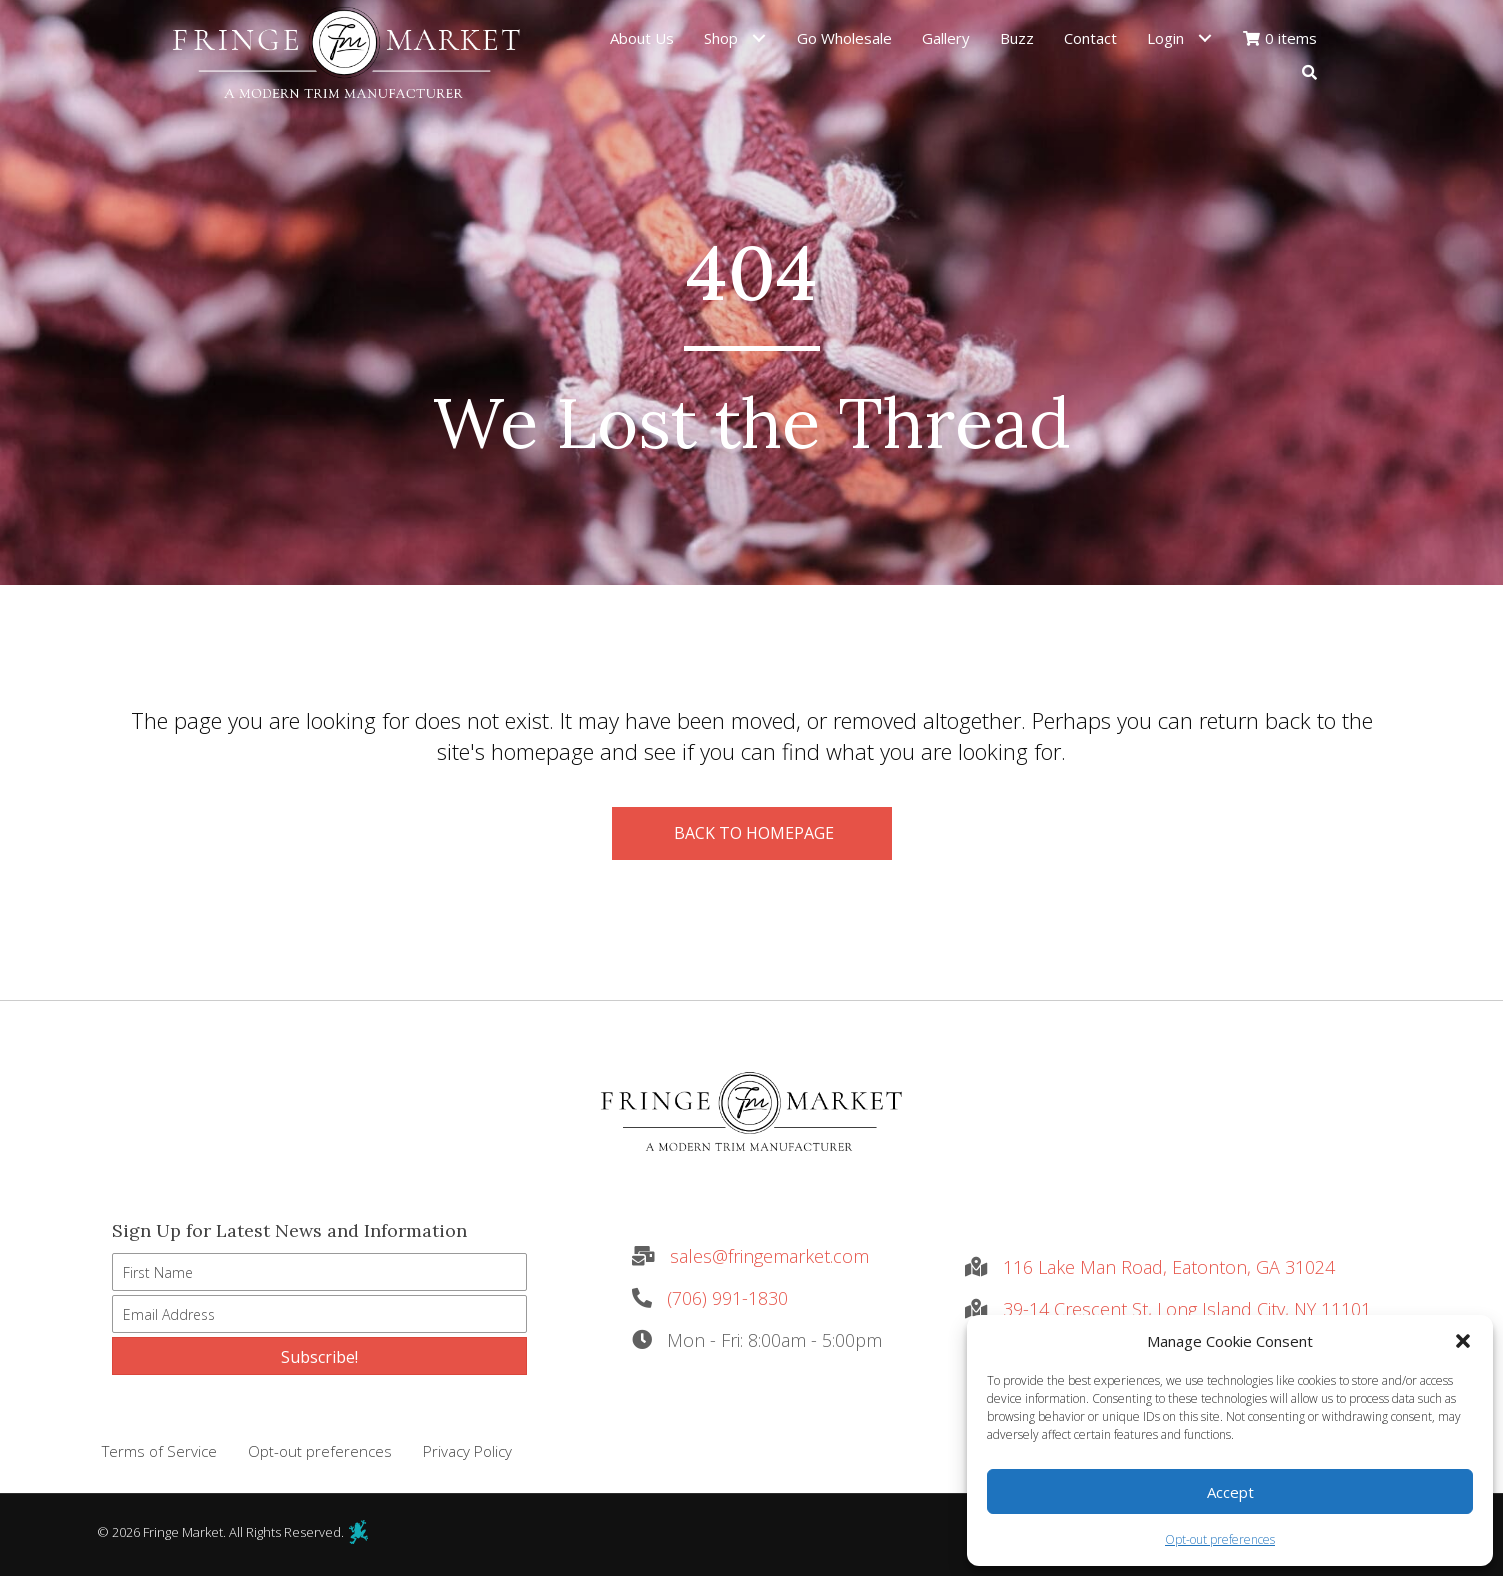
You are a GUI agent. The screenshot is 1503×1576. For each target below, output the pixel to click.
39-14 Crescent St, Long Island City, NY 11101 (1187, 1309)
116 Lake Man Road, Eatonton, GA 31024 (1169, 1267)
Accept (1230, 1492)
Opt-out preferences (1220, 1539)
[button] (1463, 1341)
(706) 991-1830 (727, 1298)
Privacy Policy (467, 1451)
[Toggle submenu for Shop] (759, 37)
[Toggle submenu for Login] (1205, 37)
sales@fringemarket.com (769, 1256)
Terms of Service (159, 1451)
